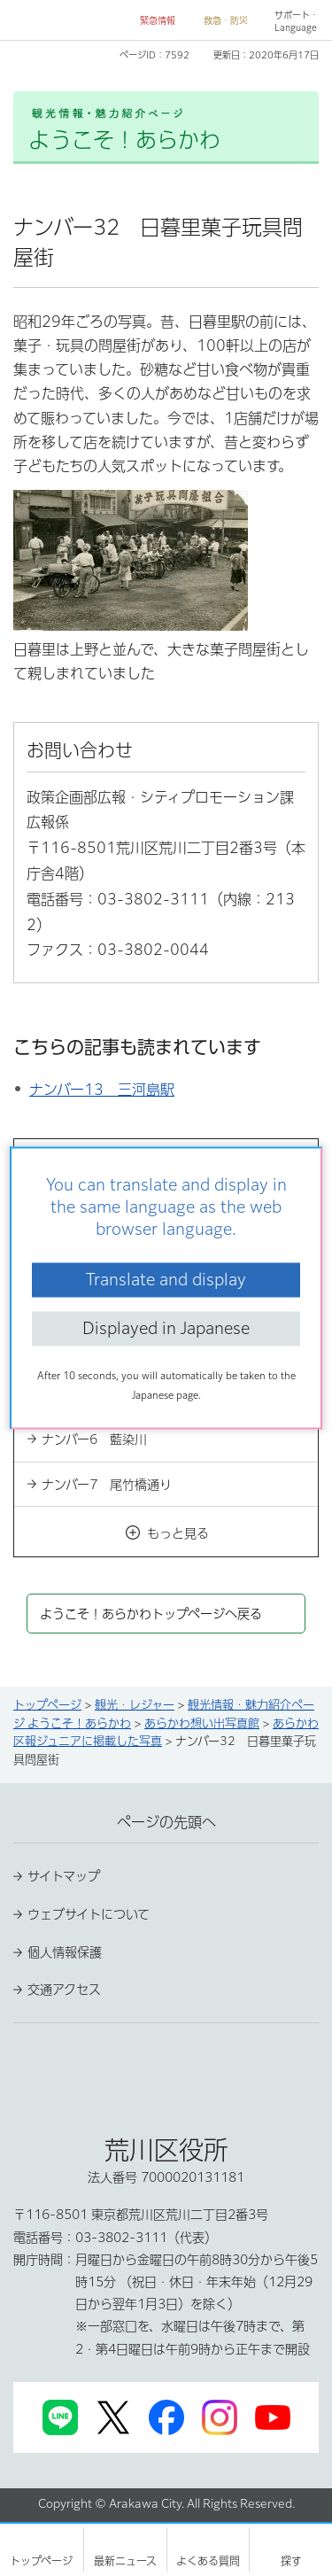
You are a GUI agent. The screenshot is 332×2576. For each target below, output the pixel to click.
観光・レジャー (134, 1705)
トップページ (47, 1705)
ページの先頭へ (166, 1822)
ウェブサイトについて (88, 1914)
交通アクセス (64, 1989)
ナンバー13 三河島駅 (101, 1089)
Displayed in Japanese (166, 1328)
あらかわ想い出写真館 (201, 1723)
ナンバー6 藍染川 (94, 1439)
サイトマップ (63, 1876)
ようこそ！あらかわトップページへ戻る (151, 1614)
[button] (150, 21)
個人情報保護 (64, 1952)
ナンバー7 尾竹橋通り (107, 1484)
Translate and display (166, 1279)
